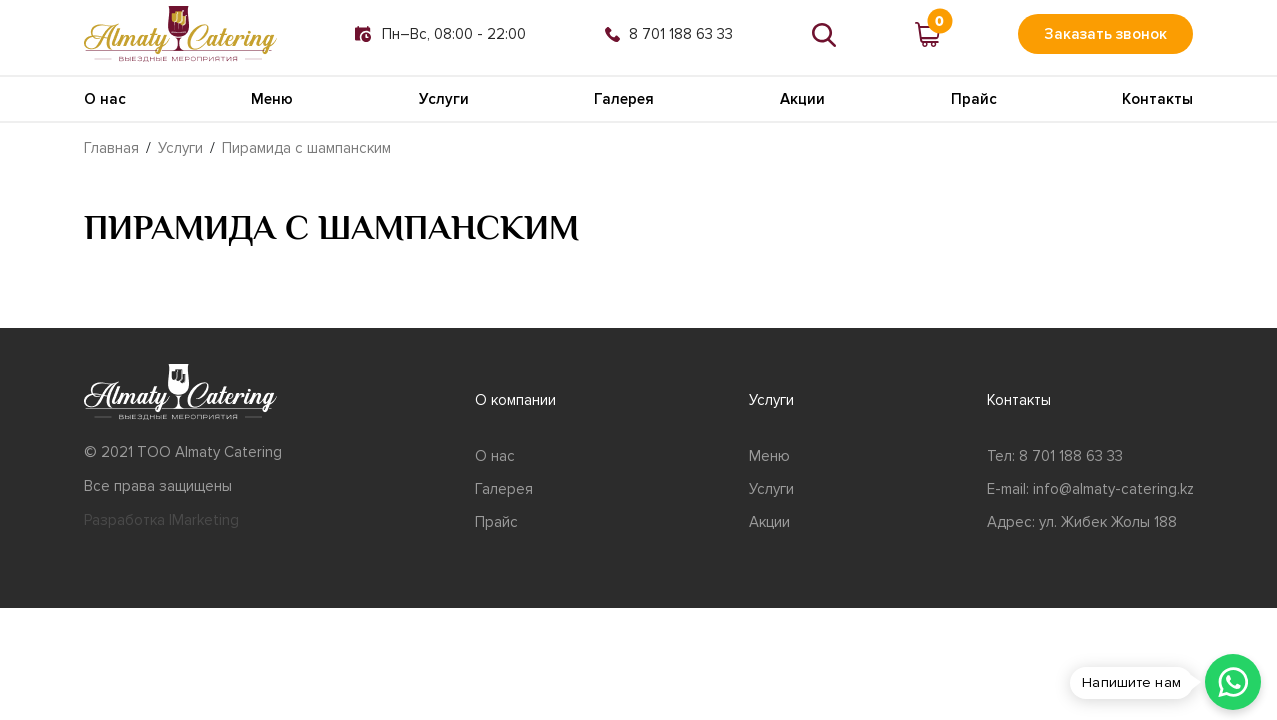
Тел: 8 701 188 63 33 (1055, 456)
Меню (272, 99)
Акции (802, 99)
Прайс (974, 99)
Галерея (624, 99)
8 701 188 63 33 (669, 34)
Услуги (444, 99)
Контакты (1157, 99)
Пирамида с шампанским (306, 148)
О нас (105, 99)
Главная (111, 148)
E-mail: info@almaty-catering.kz (1090, 489)
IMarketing (204, 520)
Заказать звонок (1105, 34)
